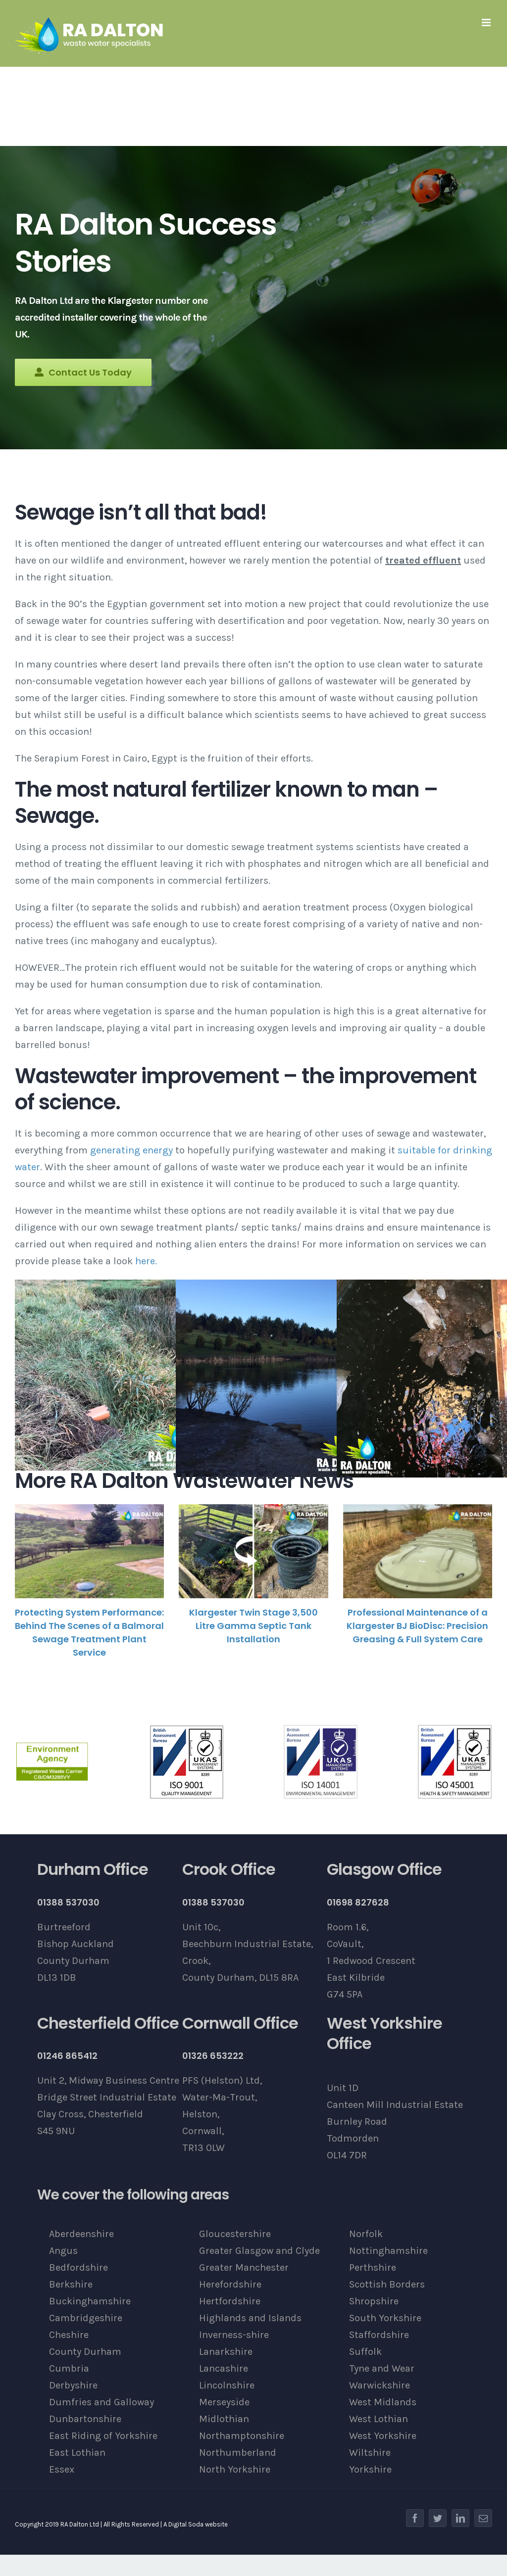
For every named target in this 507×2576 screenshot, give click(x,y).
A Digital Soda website (195, 2524)
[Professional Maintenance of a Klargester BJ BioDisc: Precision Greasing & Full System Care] (417, 1551)
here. (146, 1261)
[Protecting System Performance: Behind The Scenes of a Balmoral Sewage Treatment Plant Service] (89, 1551)
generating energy (131, 1150)
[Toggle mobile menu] (487, 22)
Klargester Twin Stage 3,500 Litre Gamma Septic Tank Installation (253, 1625)
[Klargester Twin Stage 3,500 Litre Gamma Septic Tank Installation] (253, 1551)
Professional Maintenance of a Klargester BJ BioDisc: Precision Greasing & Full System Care (417, 1625)
